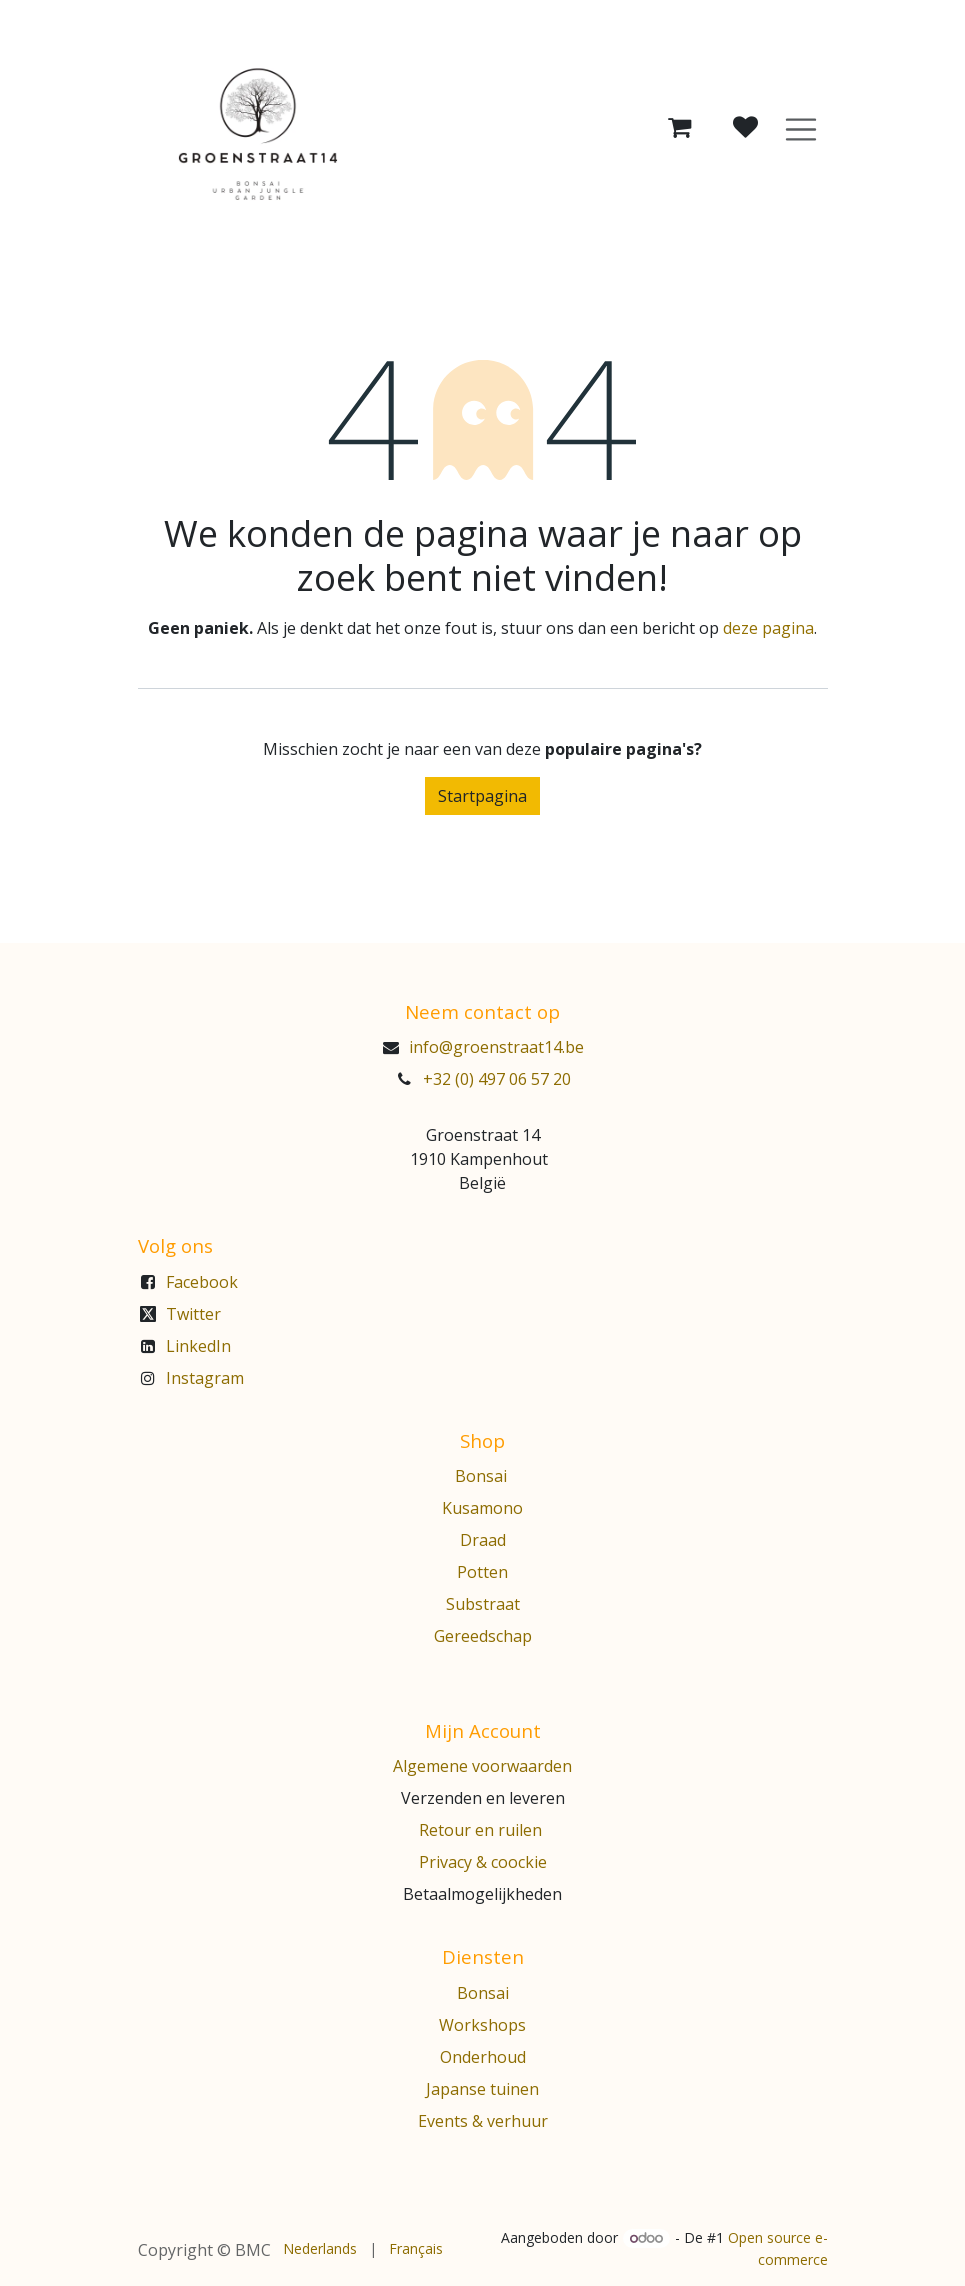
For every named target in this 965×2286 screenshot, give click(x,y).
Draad (483, 1540)
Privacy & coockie (483, 1862)
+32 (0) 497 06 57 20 (497, 1079)
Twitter (193, 1314)
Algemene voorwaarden (482, 1766)
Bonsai (483, 1476)
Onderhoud (483, 2057)
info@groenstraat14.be (496, 1047)
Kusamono (482, 1508)
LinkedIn (198, 1346)
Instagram (205, 1378)
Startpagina (482, 796)
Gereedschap (483, 1636)
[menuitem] (320, 2248)
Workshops (482, 2025)
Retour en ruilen (480, 1830)
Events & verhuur (483, 2121)
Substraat (483, 1604)
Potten (482, 1572)
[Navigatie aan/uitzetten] (801, 128)
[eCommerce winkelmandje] (679, 128)
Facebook (202, 1282)
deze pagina (768, 628)
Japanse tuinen (482, 2089)
